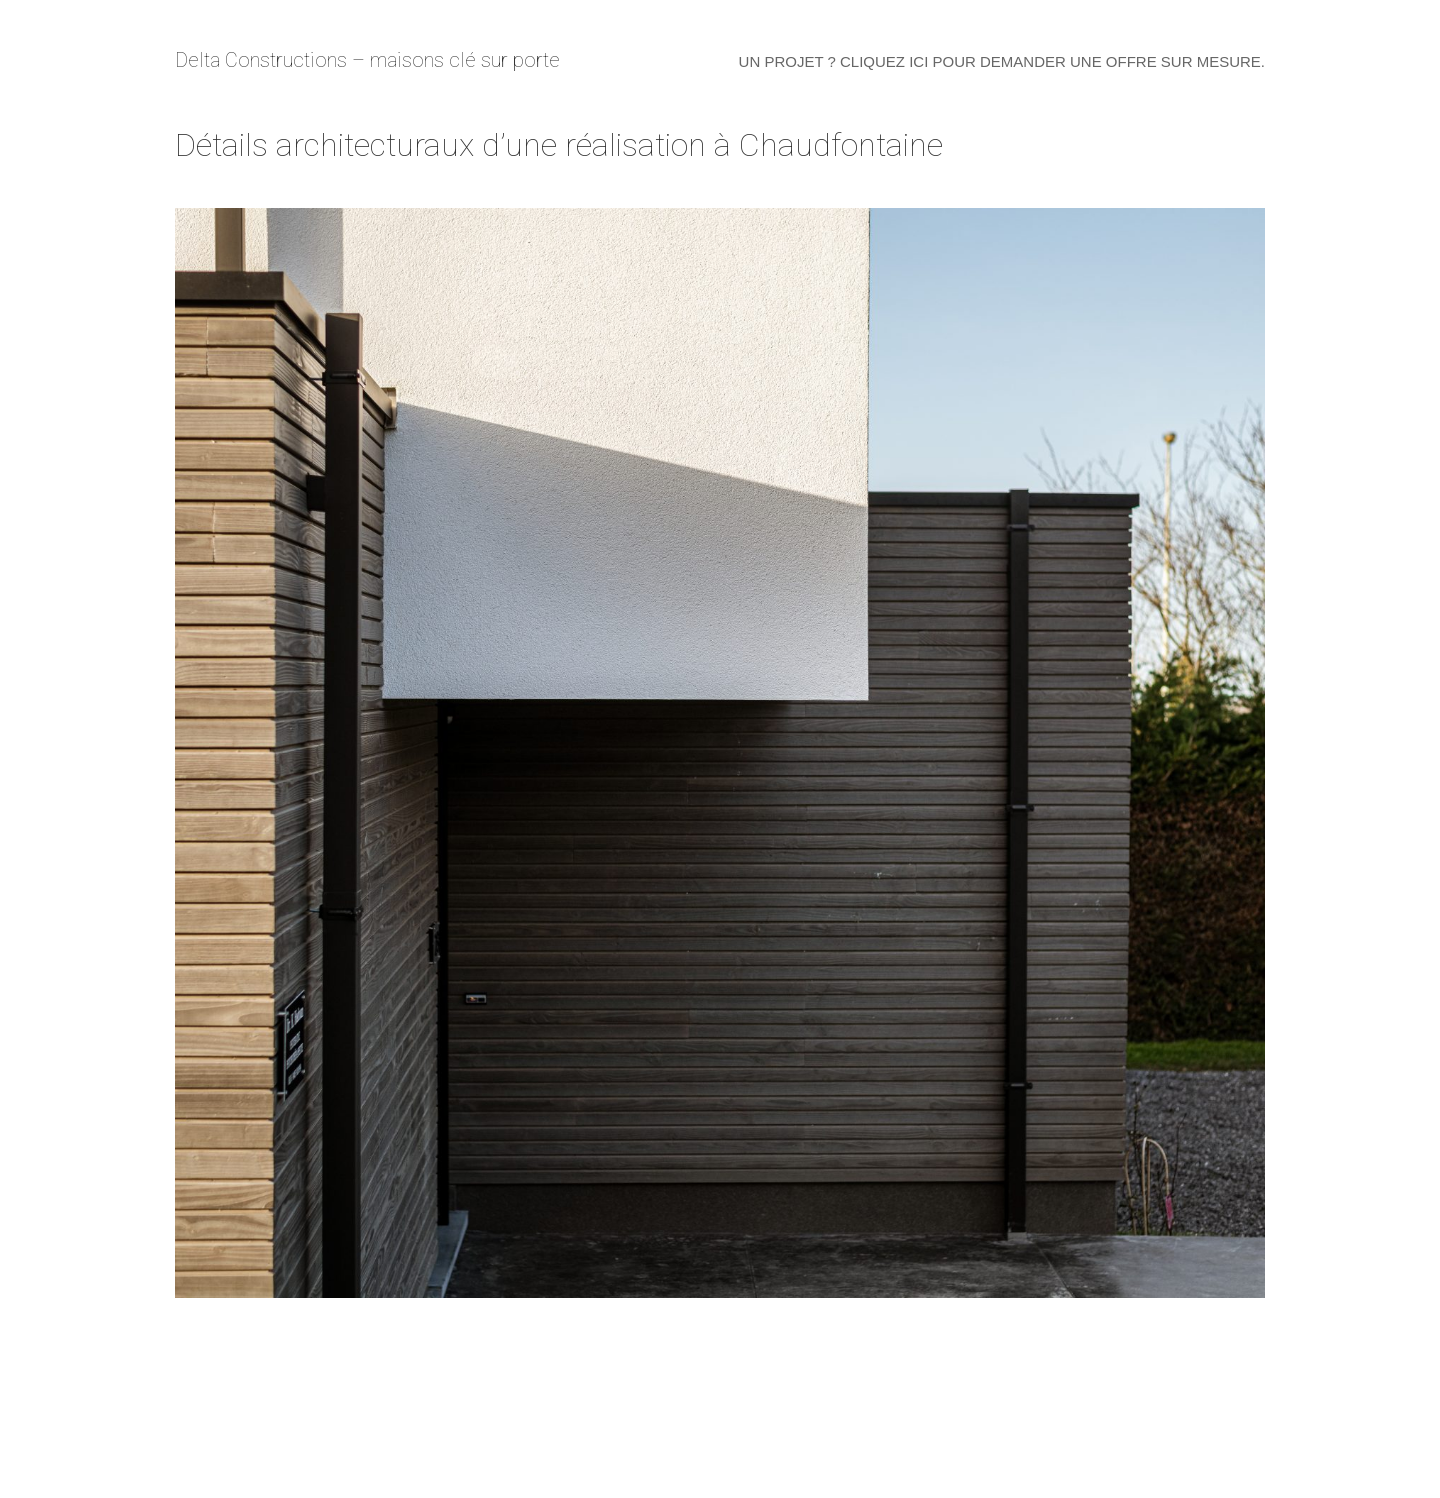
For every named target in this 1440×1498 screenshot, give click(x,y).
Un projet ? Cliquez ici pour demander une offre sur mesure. (1002, 61)
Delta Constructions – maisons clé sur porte (367, 60)
